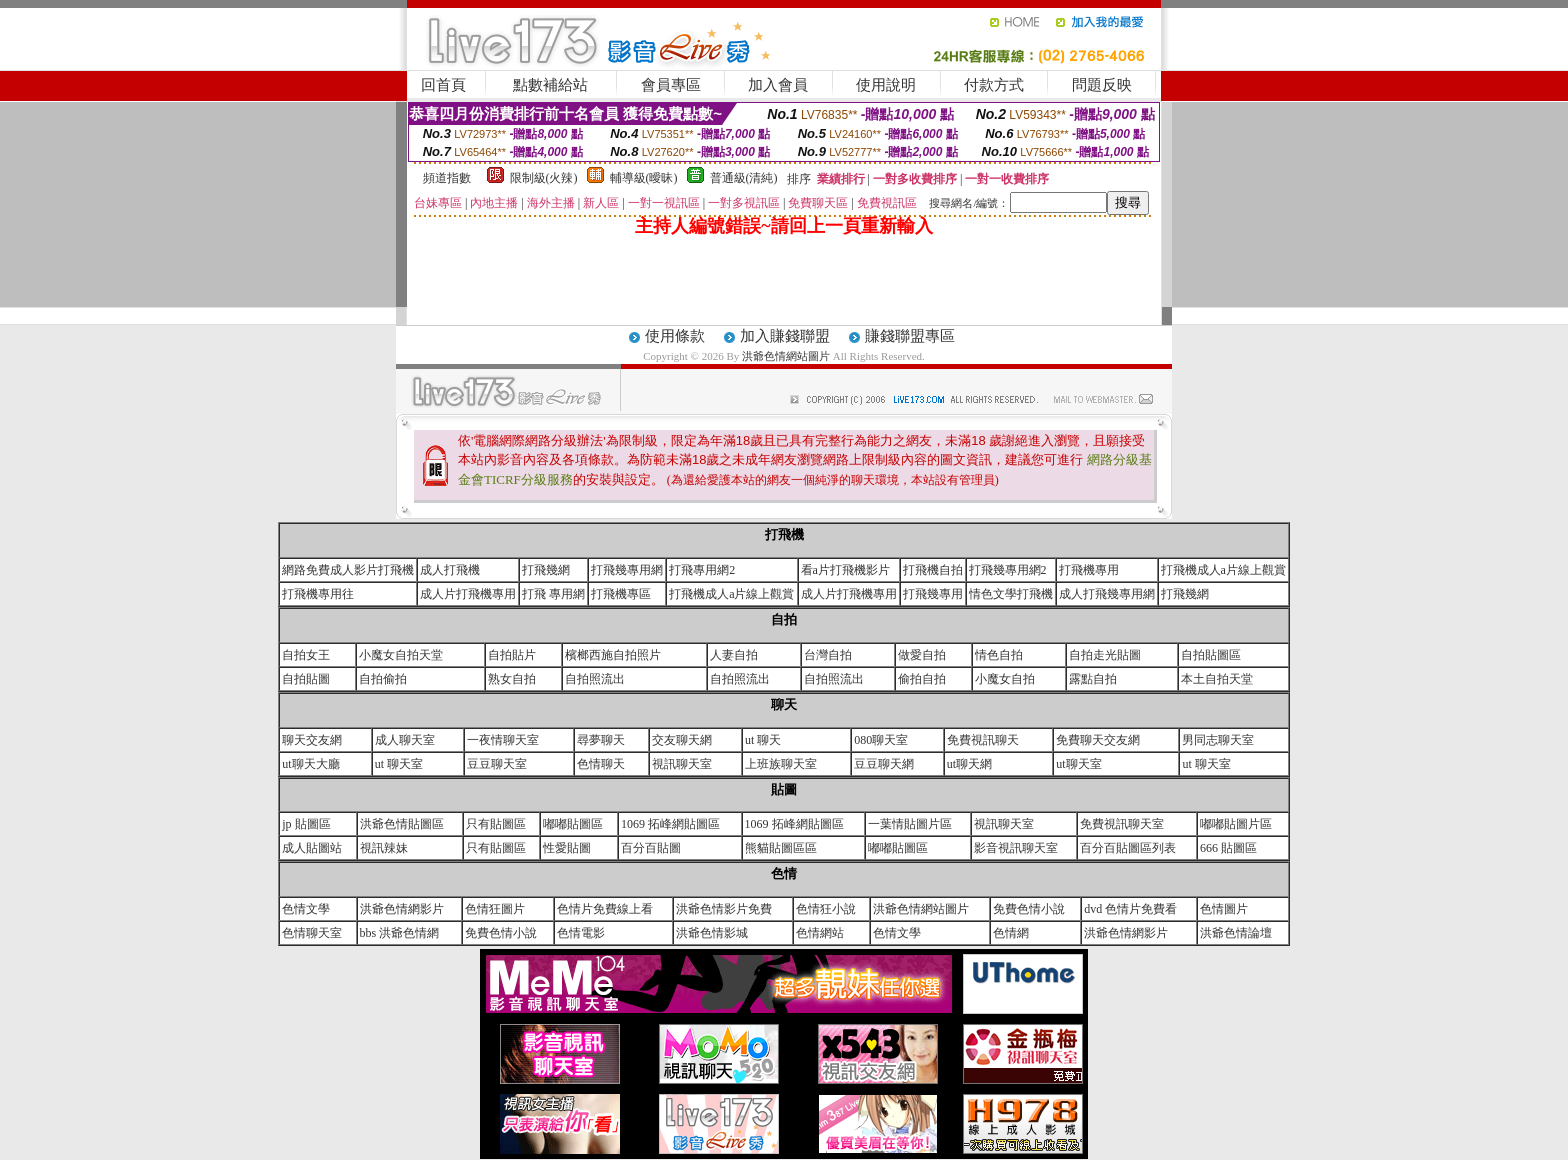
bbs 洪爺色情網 (400, 933)
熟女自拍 (512, 679)
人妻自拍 (734, 655)
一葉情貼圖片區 (910, 824)
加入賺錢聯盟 (785, 336)
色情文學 (306, 909)
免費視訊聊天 (983, 740)
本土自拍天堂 (1217, 679)
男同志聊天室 (1218, 740)
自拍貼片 (512, 655)
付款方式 (994, 85)
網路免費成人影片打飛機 (348, 570)
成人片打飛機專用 (468, 594)
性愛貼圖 (567, 848)
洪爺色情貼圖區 (402, 824)
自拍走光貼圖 (1105, 655)
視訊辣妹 (384, 848)
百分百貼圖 (651, 848)
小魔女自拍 (1005, 679)
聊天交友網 (312, 740)
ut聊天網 (969, 764)
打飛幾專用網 (627, 570)
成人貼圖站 (312, 848)
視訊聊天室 (682, 764)
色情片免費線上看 (605, 909)
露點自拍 (1093, 679)
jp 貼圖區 (306, 824)
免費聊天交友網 (1098, 740)
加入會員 (778, 85)
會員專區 (671, 85)
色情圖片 (1224, 909)
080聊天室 (881, 740)
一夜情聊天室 (503, 740)
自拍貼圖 (306, 679)
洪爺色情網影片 (402, 909)
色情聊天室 (312, 933)
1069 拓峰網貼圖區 (670, 824)
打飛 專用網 (553, 594)
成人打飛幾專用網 (1107, 594)
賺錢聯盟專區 (910, 336)
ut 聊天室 (399, 764)
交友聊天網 (682, 740)
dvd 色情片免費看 (1130, 909)
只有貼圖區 (496, 824)
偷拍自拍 (922, 679)
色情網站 (820, 933)
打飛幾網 (546, 570)
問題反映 (1102, 85)
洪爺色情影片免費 (724, 909)
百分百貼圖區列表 (1128, 848)
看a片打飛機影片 (845, 570)
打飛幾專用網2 (1008, 570)
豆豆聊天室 (497, 764)
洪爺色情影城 (712, 933)
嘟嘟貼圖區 (573, 824)
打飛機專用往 (318, 594)
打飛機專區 (621, 594)
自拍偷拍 (383, 679)
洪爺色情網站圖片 (787, 356)
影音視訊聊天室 (1016, 848)
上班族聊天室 (781, 764)
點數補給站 (550, 85)
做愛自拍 (922, 655)
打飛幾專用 (933, 594)
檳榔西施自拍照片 (613, 655)
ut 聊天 (763, 740)
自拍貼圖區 (1211, 655)
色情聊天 (601, 764)
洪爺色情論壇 (1236, 933)
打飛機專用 (1089, 570)
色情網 (1011, 933)
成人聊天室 (405, 740)
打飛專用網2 (702, 570)
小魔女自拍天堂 (401, 655)
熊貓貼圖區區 (781, 848)
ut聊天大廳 (310, 764)
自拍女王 (306, 655)
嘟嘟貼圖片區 (1236, 824)
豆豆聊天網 (884, 764)
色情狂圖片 (495, 909)
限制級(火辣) (544, 178)
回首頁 (443, 85)
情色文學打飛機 (1011, 594)
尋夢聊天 (601, 740)
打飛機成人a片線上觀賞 (1223, 570)
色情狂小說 (826, 909)
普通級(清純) (744, 178)
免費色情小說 (1029, 909)
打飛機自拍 (933, 570)
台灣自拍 (828, 655)
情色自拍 (999, 655)
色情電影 (581, 933)
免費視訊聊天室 (1122, 824)
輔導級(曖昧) (644, 178)
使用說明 (886, 85)
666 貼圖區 (1228, 848)
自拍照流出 (595, 679)
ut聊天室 (1078, 764)
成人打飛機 (450, 570)
